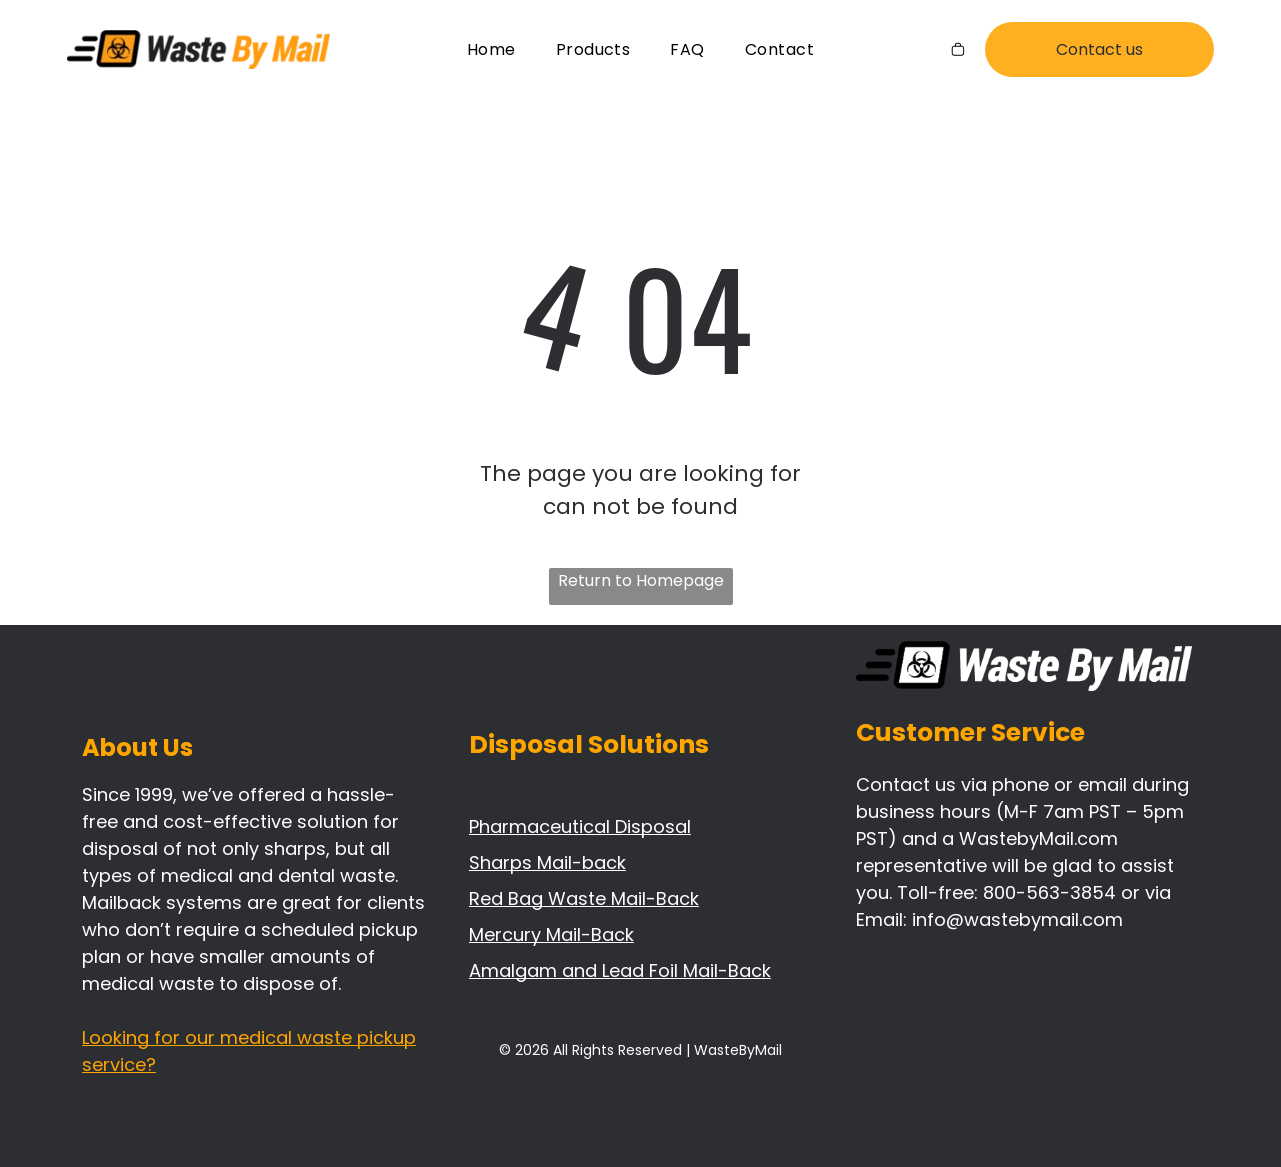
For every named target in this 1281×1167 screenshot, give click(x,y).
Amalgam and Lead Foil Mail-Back (620, 970)
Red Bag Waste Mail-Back (584, 898)
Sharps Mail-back (547, 862)
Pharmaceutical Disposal (580, 826)
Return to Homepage (641, 580)
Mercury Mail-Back (551, 934)
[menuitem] (491, 49)
